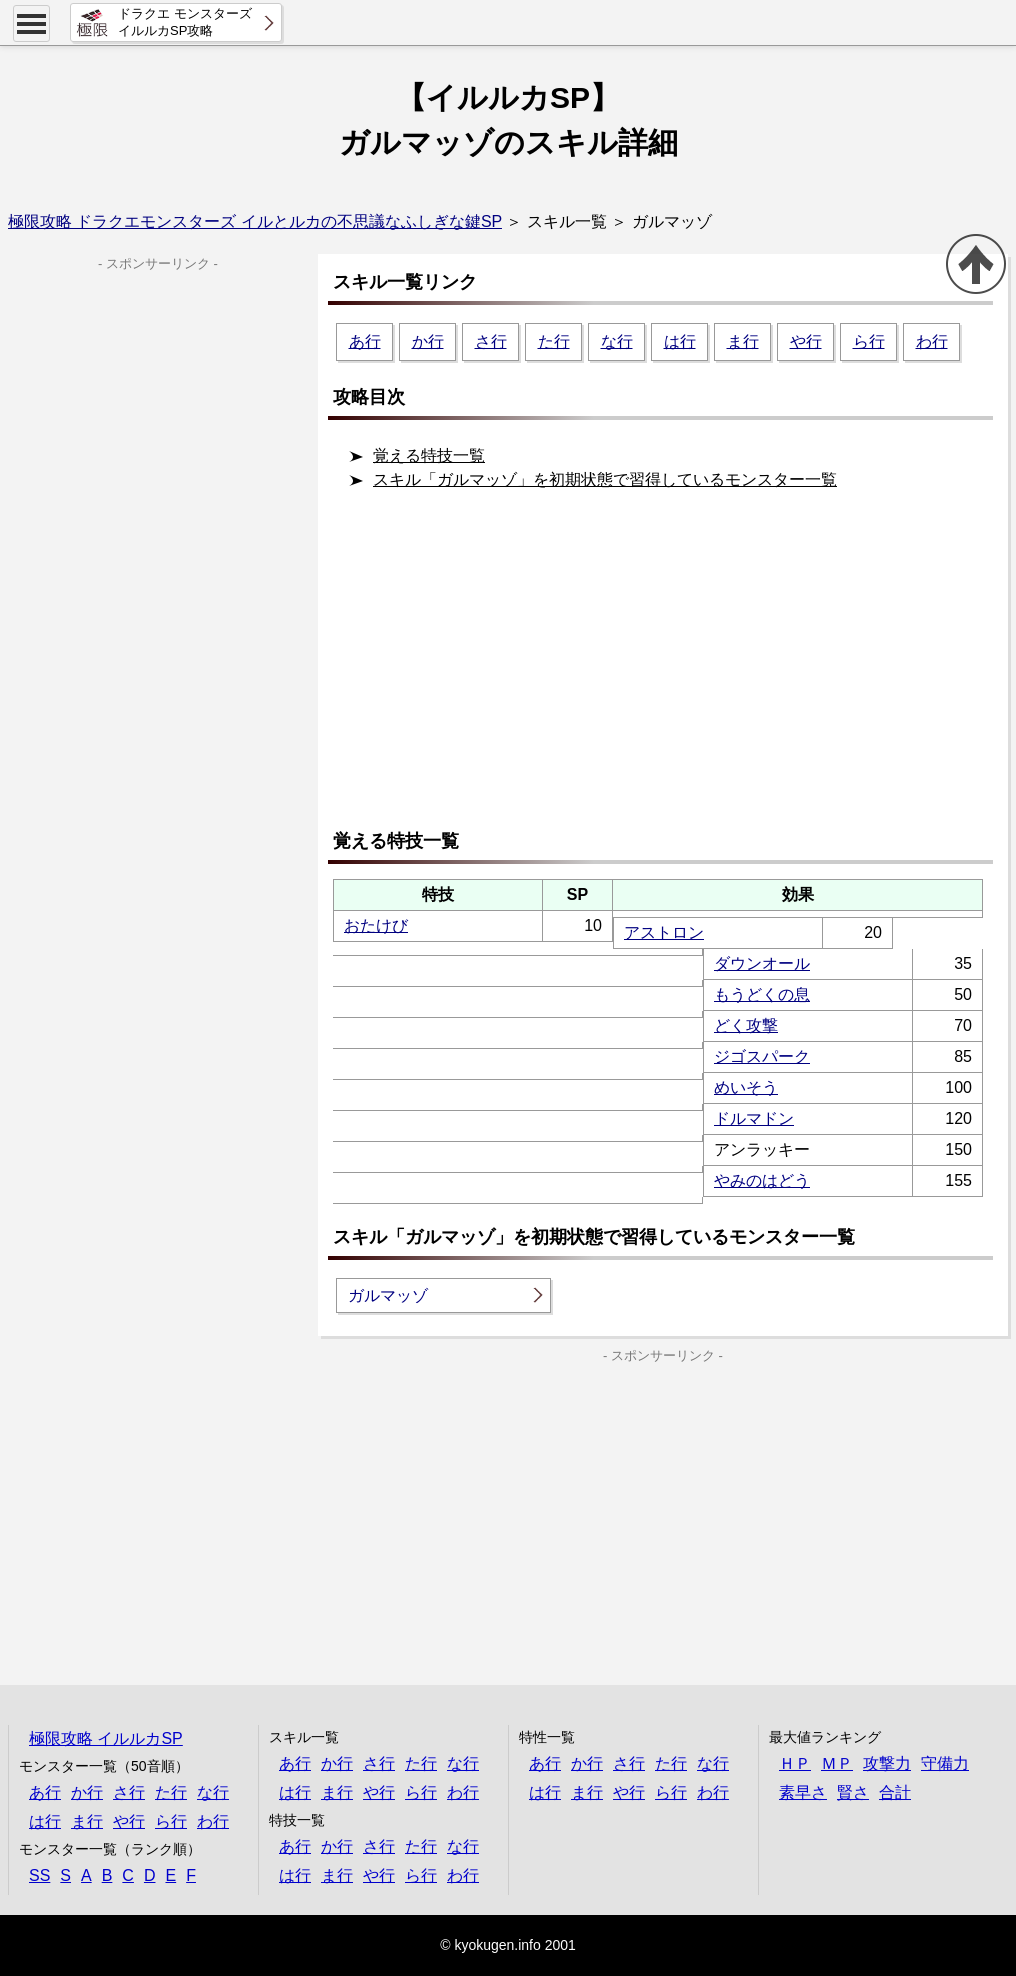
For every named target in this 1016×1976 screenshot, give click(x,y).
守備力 (945, 1763)
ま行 (743, 341)
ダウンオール (762, 963)
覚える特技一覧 (429, 455)
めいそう (746, 1087)
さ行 (491, 341)
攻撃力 (887, 1763)
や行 (806, 341)
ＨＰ (795, 1763)
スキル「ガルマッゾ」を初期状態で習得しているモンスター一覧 (605, 479)
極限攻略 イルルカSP (106, 1738)
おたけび (376, 925)
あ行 (365, 341)
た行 (554, 341)
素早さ (803, 1792)
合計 (895, 1792)
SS (39, 1875)
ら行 (869, 341)
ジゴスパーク (762, 1056)
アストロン (664, 932)
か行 (428, 341)
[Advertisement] (668, 668)
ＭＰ (837, 1763)
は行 (680, 341)
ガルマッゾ (388, 1295)
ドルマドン (754, 1118)
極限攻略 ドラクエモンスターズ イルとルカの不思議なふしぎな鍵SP (255, 221)
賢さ (853, 1792)
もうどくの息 (762, 994)
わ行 (932, 341)
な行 (617, 341)
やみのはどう (762, 1180)
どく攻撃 (746, 1025)
